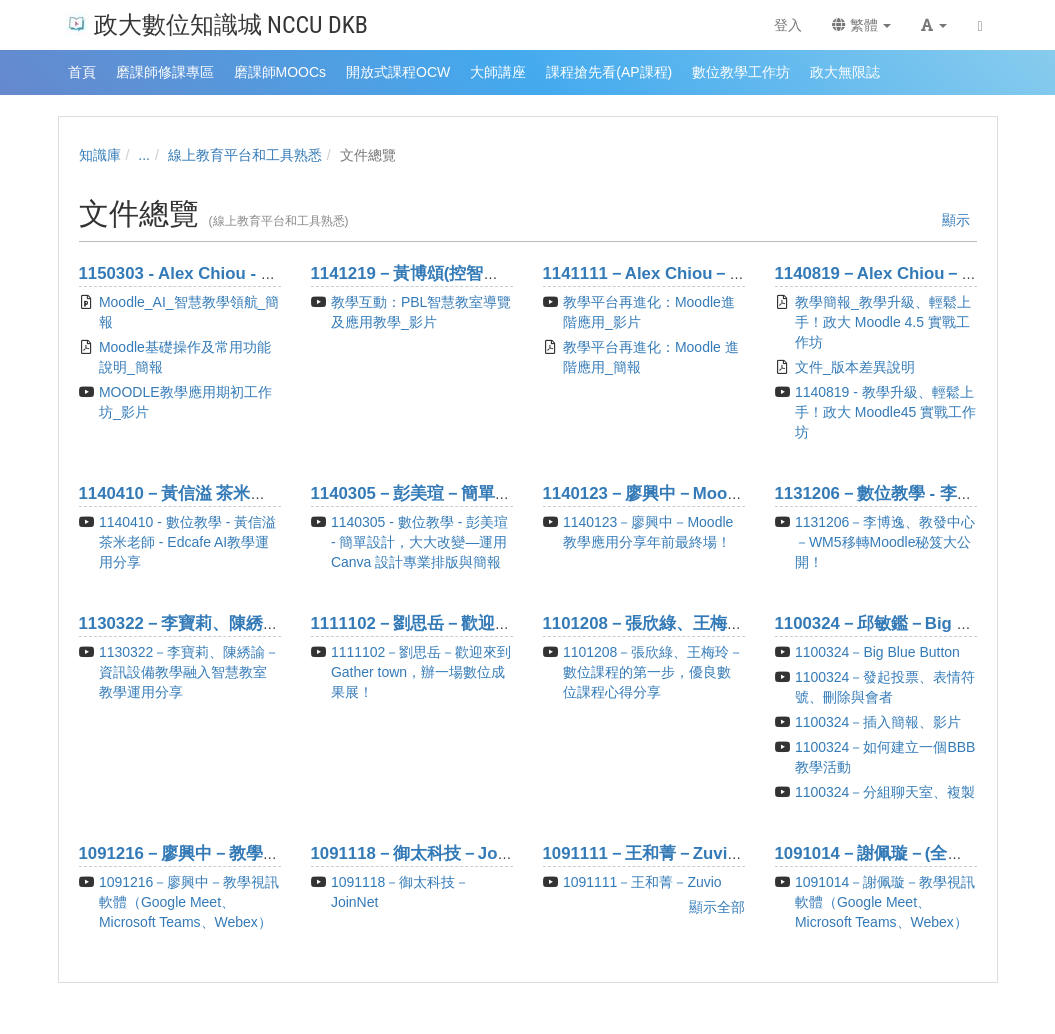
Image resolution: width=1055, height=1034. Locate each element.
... (144, 155)
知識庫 (100, 155)
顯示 (956, 220)
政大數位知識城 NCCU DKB (216, 23)
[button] (934, 25)
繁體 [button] (862, 25)
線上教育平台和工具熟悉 (245, 155)
